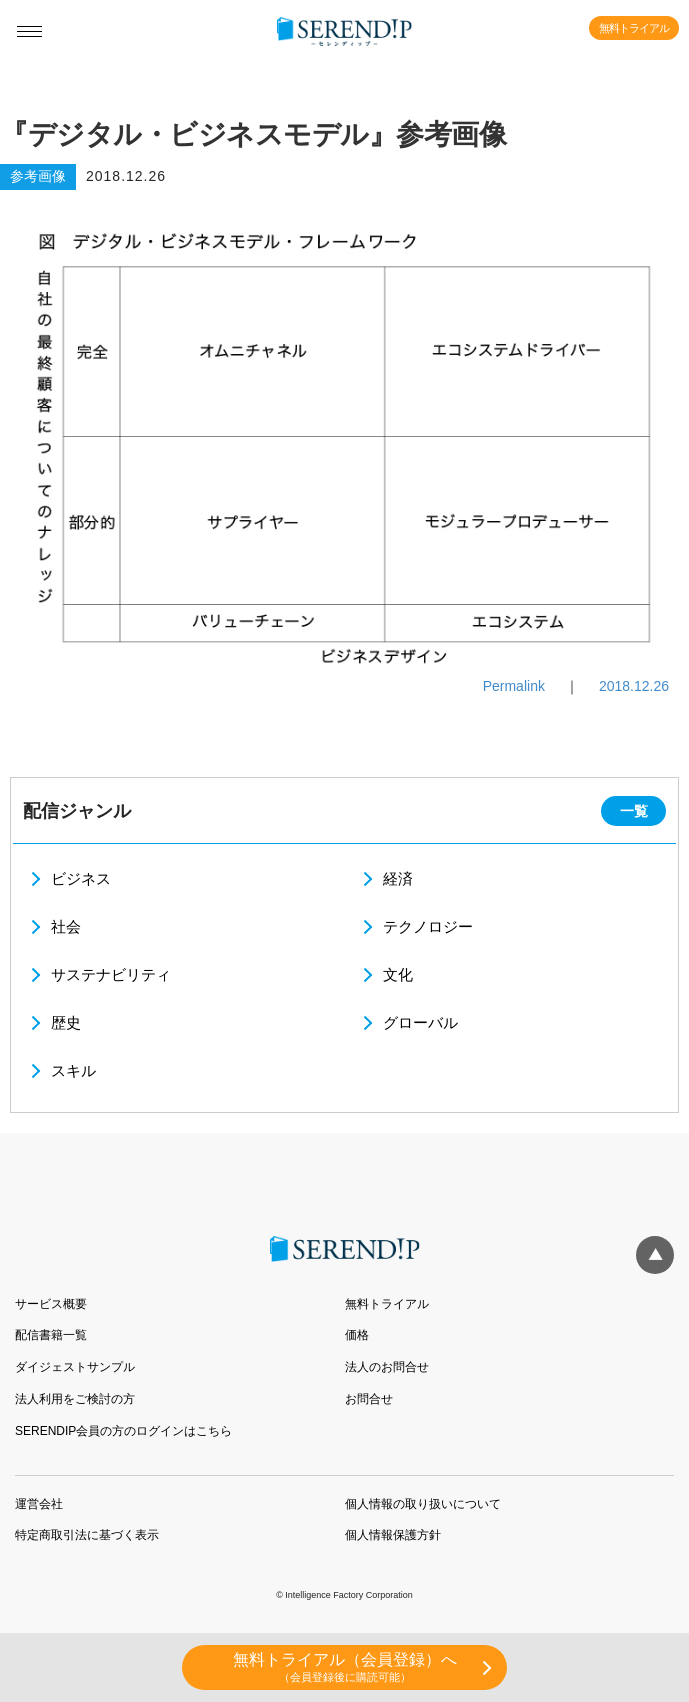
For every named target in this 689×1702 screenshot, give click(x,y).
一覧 (634, 811)
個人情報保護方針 (393, 1535)
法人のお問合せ (387, 1367)
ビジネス (81, 878)
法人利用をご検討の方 (75, 1399)
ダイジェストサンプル (75, 1367)
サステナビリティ (111, 974)
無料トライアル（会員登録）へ (344, 1668)
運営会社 (39, 1504)
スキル (73, 1070)
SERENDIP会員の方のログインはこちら (123, 1431)
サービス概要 (51, 1304)
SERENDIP (344, 32)
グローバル (420, 1022)
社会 (66, 926)
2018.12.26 (634, 686)
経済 (398, 878)
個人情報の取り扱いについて (423, 1504)
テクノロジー (428, 926)
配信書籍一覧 (51, 1335)
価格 (357, 1335)
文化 (398, 974)
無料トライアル (634, 28)
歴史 (66, 1022)
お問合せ (369, 1399)
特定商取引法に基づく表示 (87, 1535)
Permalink (514, 686)
